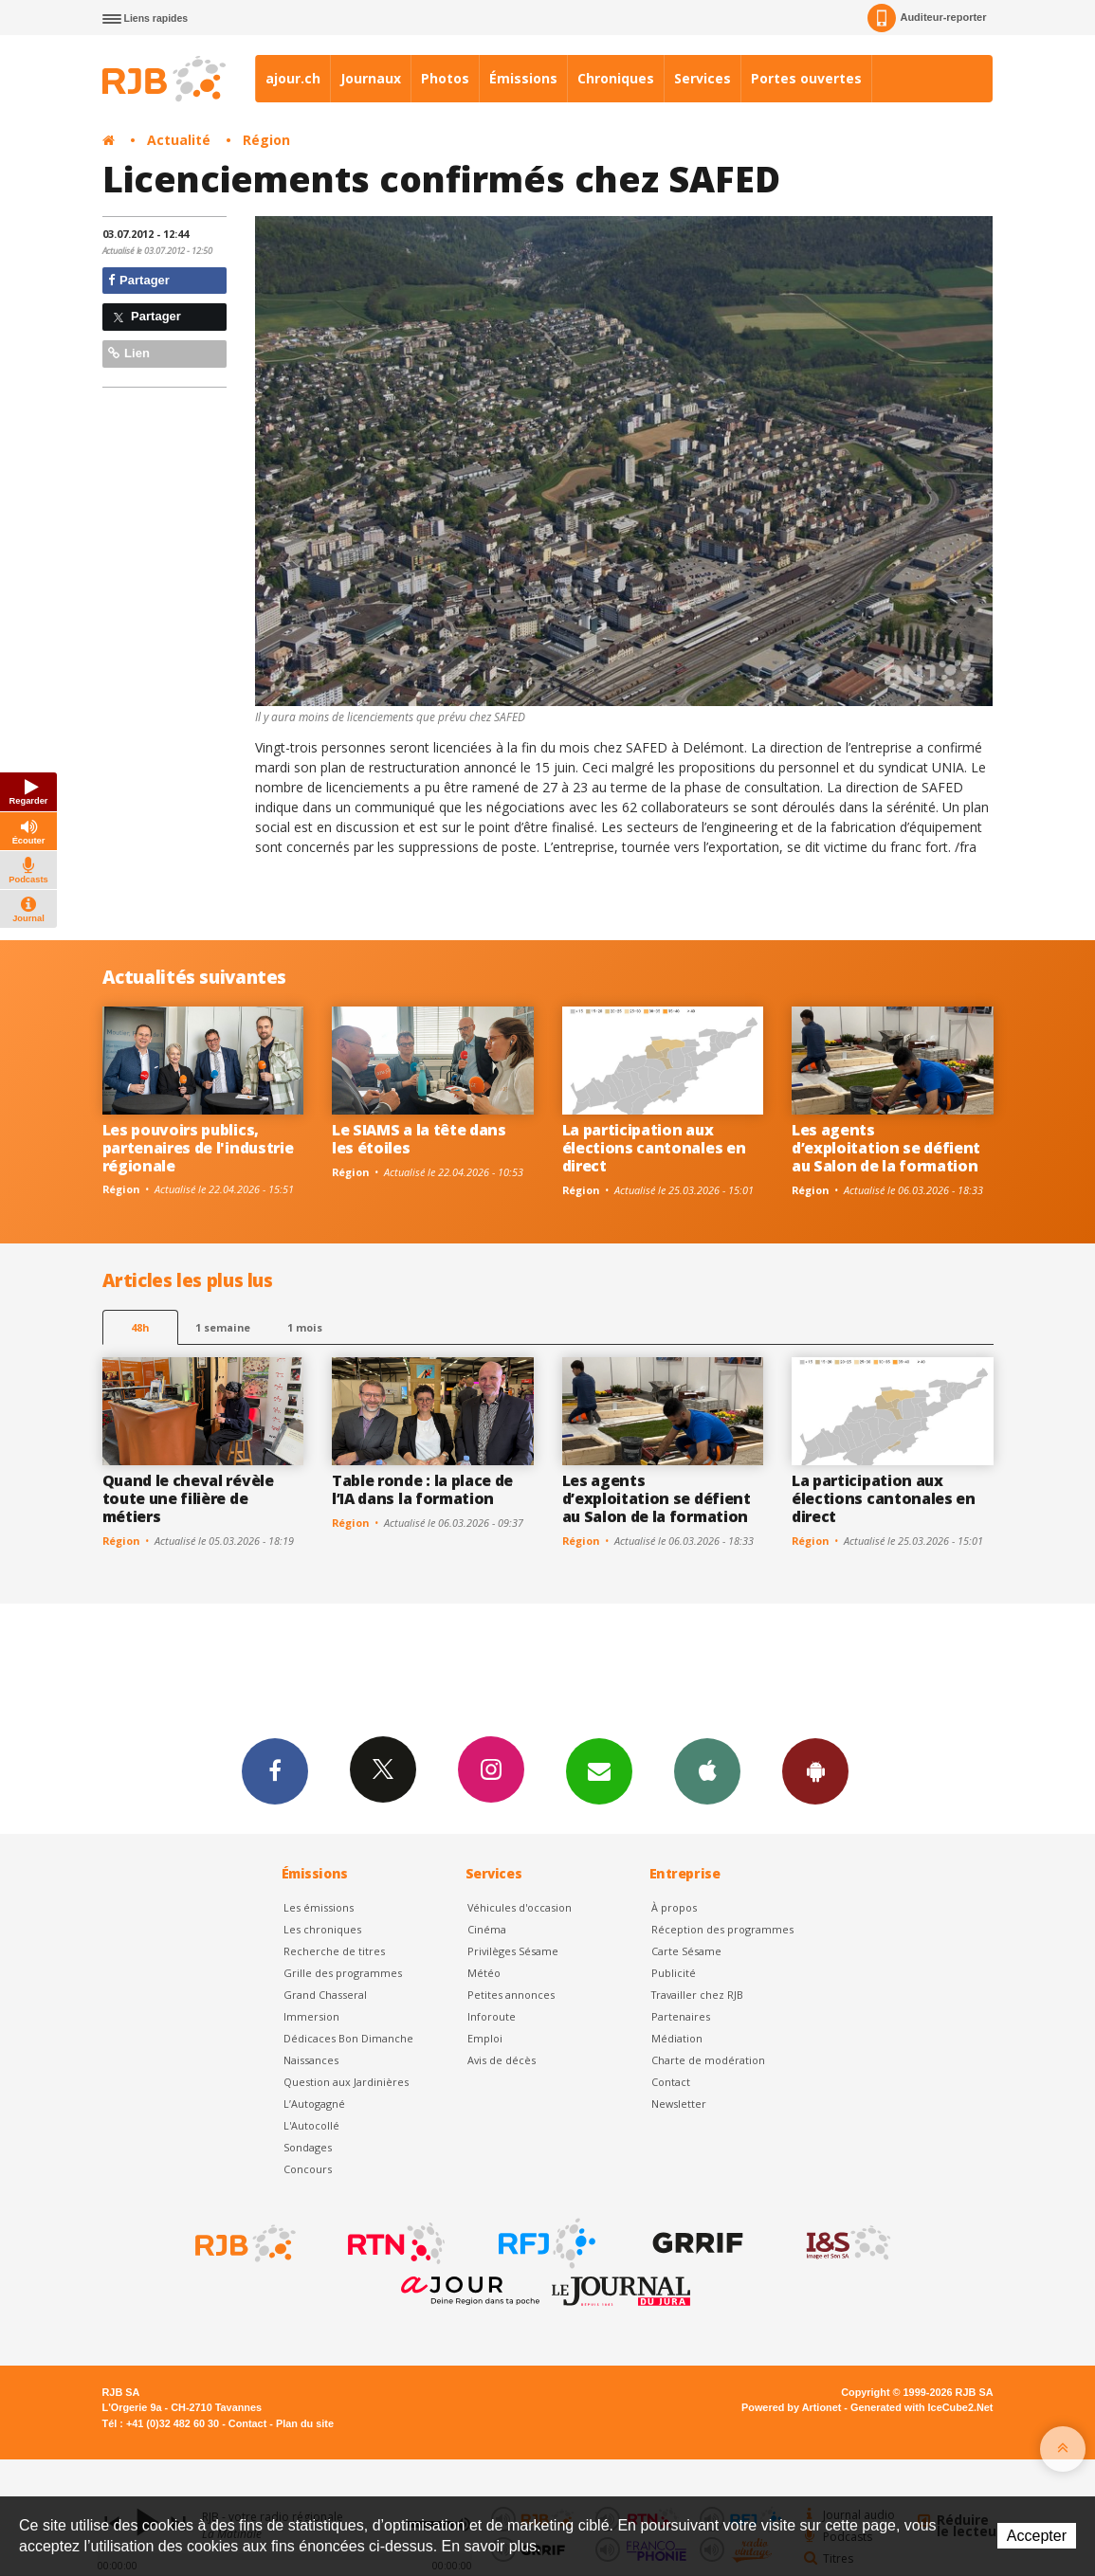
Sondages (307, 2147)
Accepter (1037, 2536)
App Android (815, 1770)
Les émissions (318, 1907)
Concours (307, 2169)
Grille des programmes (342, 1973)
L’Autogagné (314, 2103)
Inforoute (491, 2016)
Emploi (484, 2038)
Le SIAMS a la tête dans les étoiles (419, 1138)
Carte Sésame (686, 1951)
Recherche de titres (334, 1951)
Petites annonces (511, 1994)
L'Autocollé (311, 2125)
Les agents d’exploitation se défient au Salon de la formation (886, 1147)
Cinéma (486, 1929)
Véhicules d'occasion (519, 1907)
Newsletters (599, 1770)
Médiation (677, 2038)
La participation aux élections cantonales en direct (654, 1147)
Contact (670, 2082)
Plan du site (305, 2423)
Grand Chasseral (325, 1994)
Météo (484, 1973)
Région (266, 140)
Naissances (310, 2060)
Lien (129, 353)
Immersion (311, 2016)
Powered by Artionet (791, 2407)
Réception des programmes (722, 1929)
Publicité (673, 1973)
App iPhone (707, 1770)
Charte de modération (708, 2060)
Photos (445, 78)
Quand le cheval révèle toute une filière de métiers (188, 1498)
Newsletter (678, 2103)
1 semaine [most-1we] (222, 1327)
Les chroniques (322, 1929)
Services (702, 78)
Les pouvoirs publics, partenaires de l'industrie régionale (198, 1147)
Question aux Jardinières (346, 2082)
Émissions (523, 78)
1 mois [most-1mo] (304, 1327)
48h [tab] (140, 1327)
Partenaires (680, 2016)
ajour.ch (292, 78)
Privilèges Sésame (512, 1951)
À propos (674, 1907)
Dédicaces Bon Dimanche (348, 2038)
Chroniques (615, 78)
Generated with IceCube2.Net (921, 2407)
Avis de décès (501, 2060)
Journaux (370, 78)
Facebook (275, 1770)
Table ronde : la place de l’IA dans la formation (422, 1489)
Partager (139, 280)
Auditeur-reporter (926, 18)
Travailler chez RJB (697, 1994)
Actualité (178, 140)
